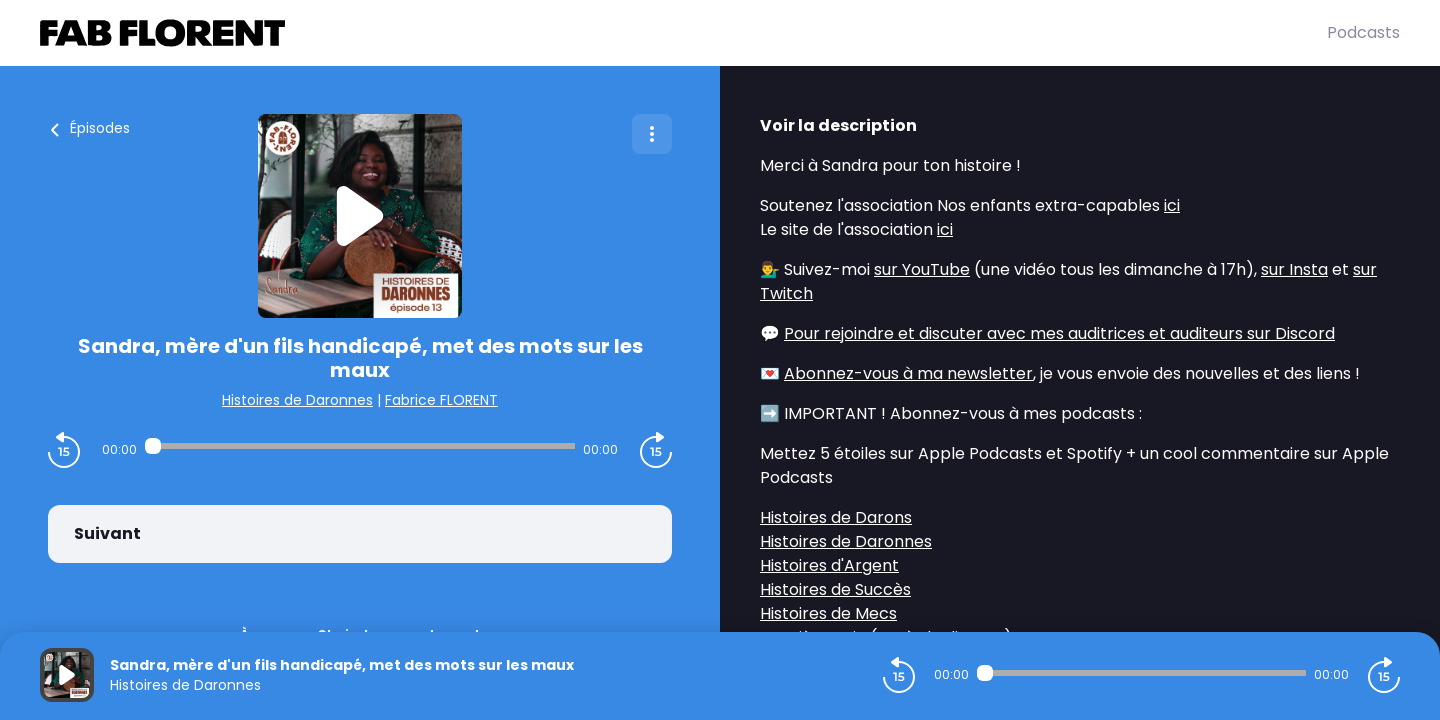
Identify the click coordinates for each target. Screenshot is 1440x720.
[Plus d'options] (652, 134)
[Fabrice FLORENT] (683, 33)
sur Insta (1294, 269)
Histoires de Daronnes (297, 400)
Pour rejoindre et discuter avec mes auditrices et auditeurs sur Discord (1059, 333)
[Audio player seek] (359, 446)
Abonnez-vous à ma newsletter (908, 373)
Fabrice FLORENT (441, 400)
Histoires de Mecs (828, 613)
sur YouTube (922, 269)
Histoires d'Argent (829, 565)
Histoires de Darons (836, 517)
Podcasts (1363, 32)
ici (1172, 205)
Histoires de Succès (835, 589)
